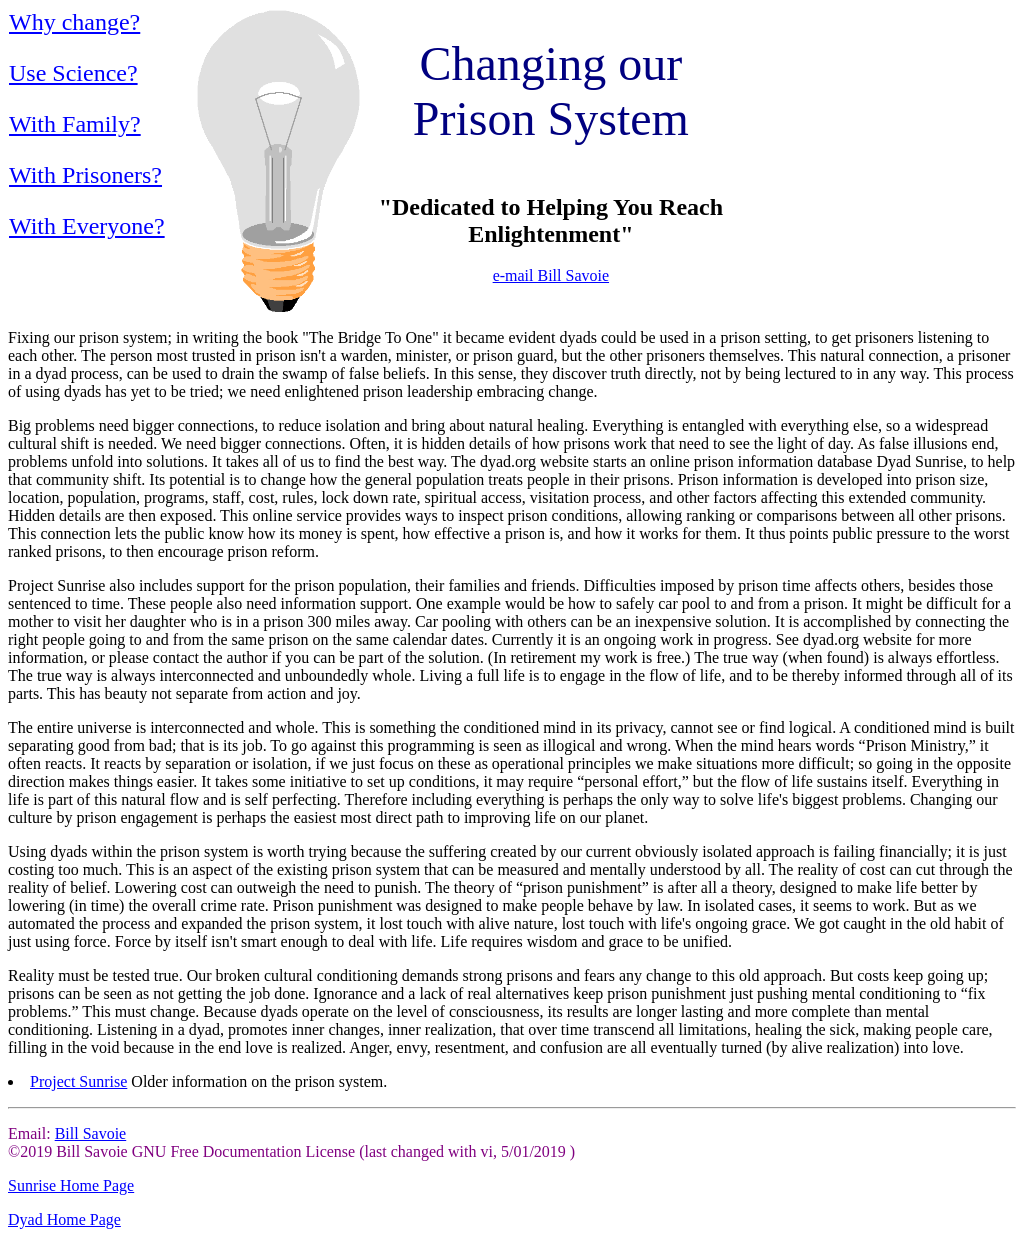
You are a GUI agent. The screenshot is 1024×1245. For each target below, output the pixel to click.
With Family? (75, 124)
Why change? (74, 22)
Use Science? (73, 73)
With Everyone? (87, 226)
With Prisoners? (85, 175)
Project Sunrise (78, 1081)
